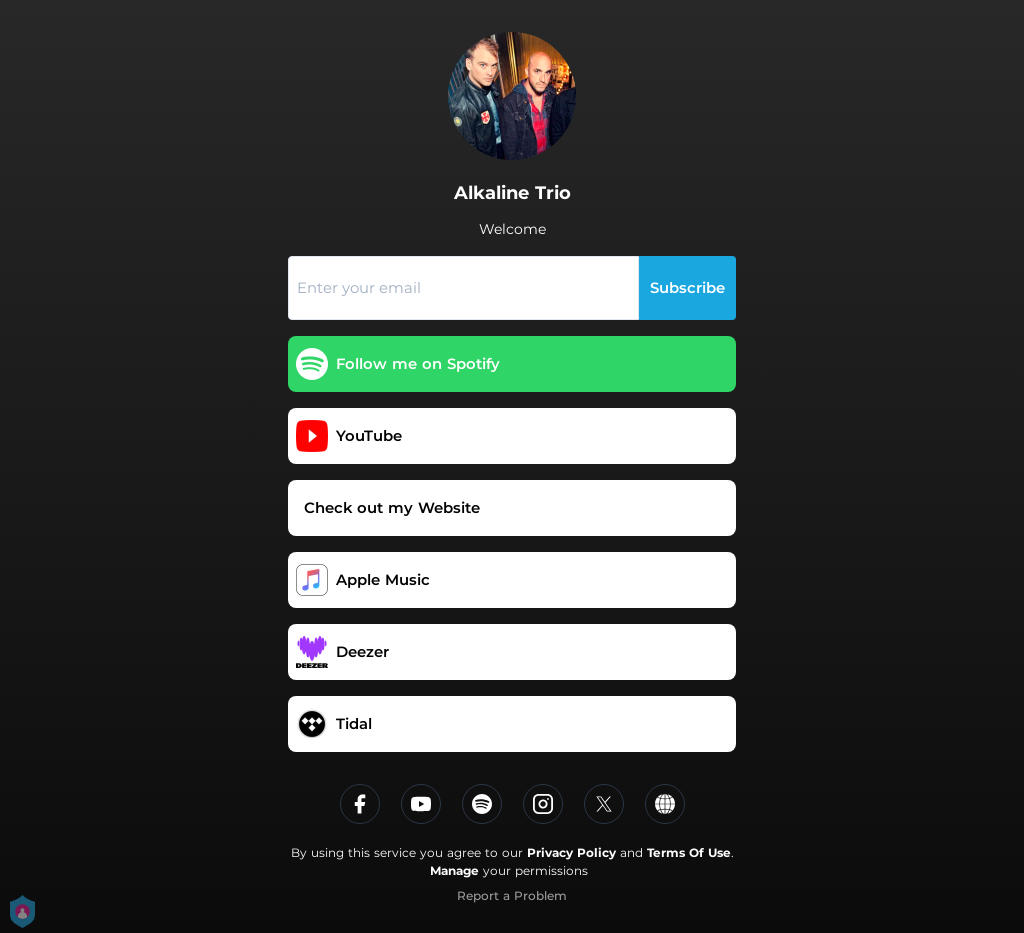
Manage (454, 870)
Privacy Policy (571, 852)
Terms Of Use (689, 852)
